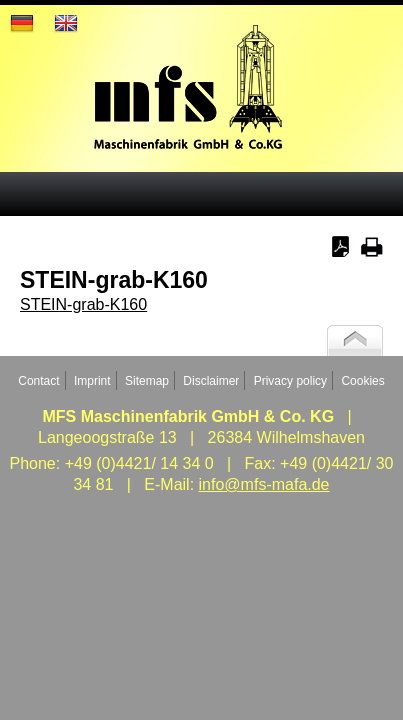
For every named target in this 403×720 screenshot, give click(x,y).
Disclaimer (211, 381)
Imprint (92, 381)
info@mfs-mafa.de (264, 484)
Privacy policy (290, 381)
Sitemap (147, 381)
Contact (38, 381)
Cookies (362, 381)
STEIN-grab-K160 (83, 304)
